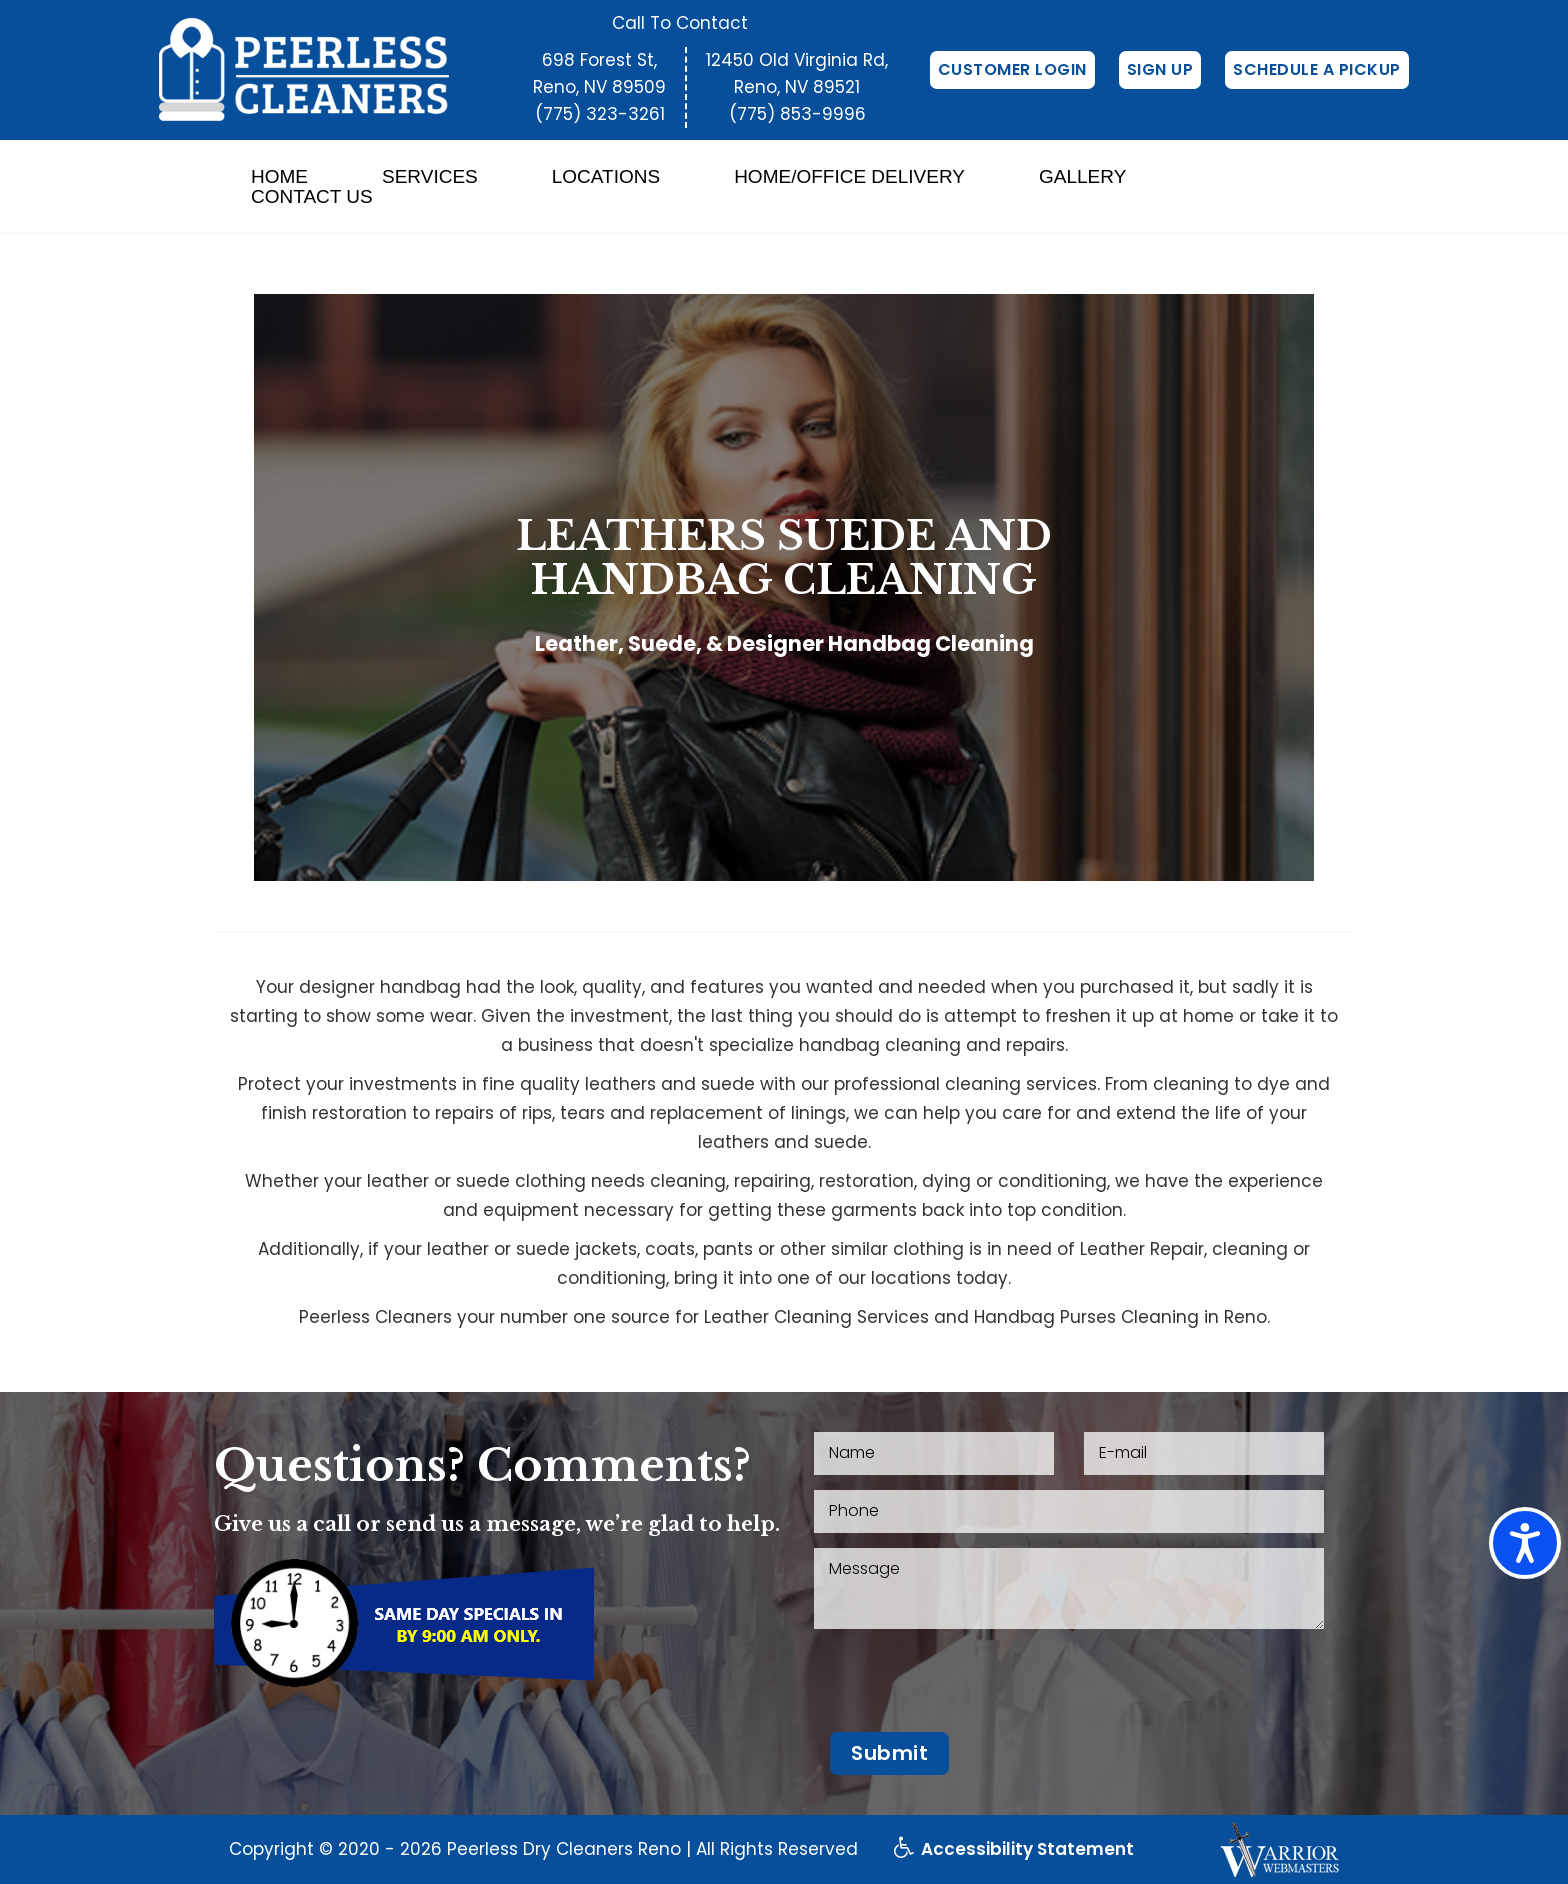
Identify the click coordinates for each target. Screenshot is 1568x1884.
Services (430, 177)
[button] (889, 1753)
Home (279, 177)
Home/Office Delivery (849, 177)
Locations (606, 177)
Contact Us (312, 197)
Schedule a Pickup (1317, 69)
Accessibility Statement (1014, 1849)
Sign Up (1160, 69)
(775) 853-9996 (797, 114)
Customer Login (1012, 69)
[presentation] (966, 1683)
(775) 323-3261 (600, 114)
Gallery (1082, 177)
